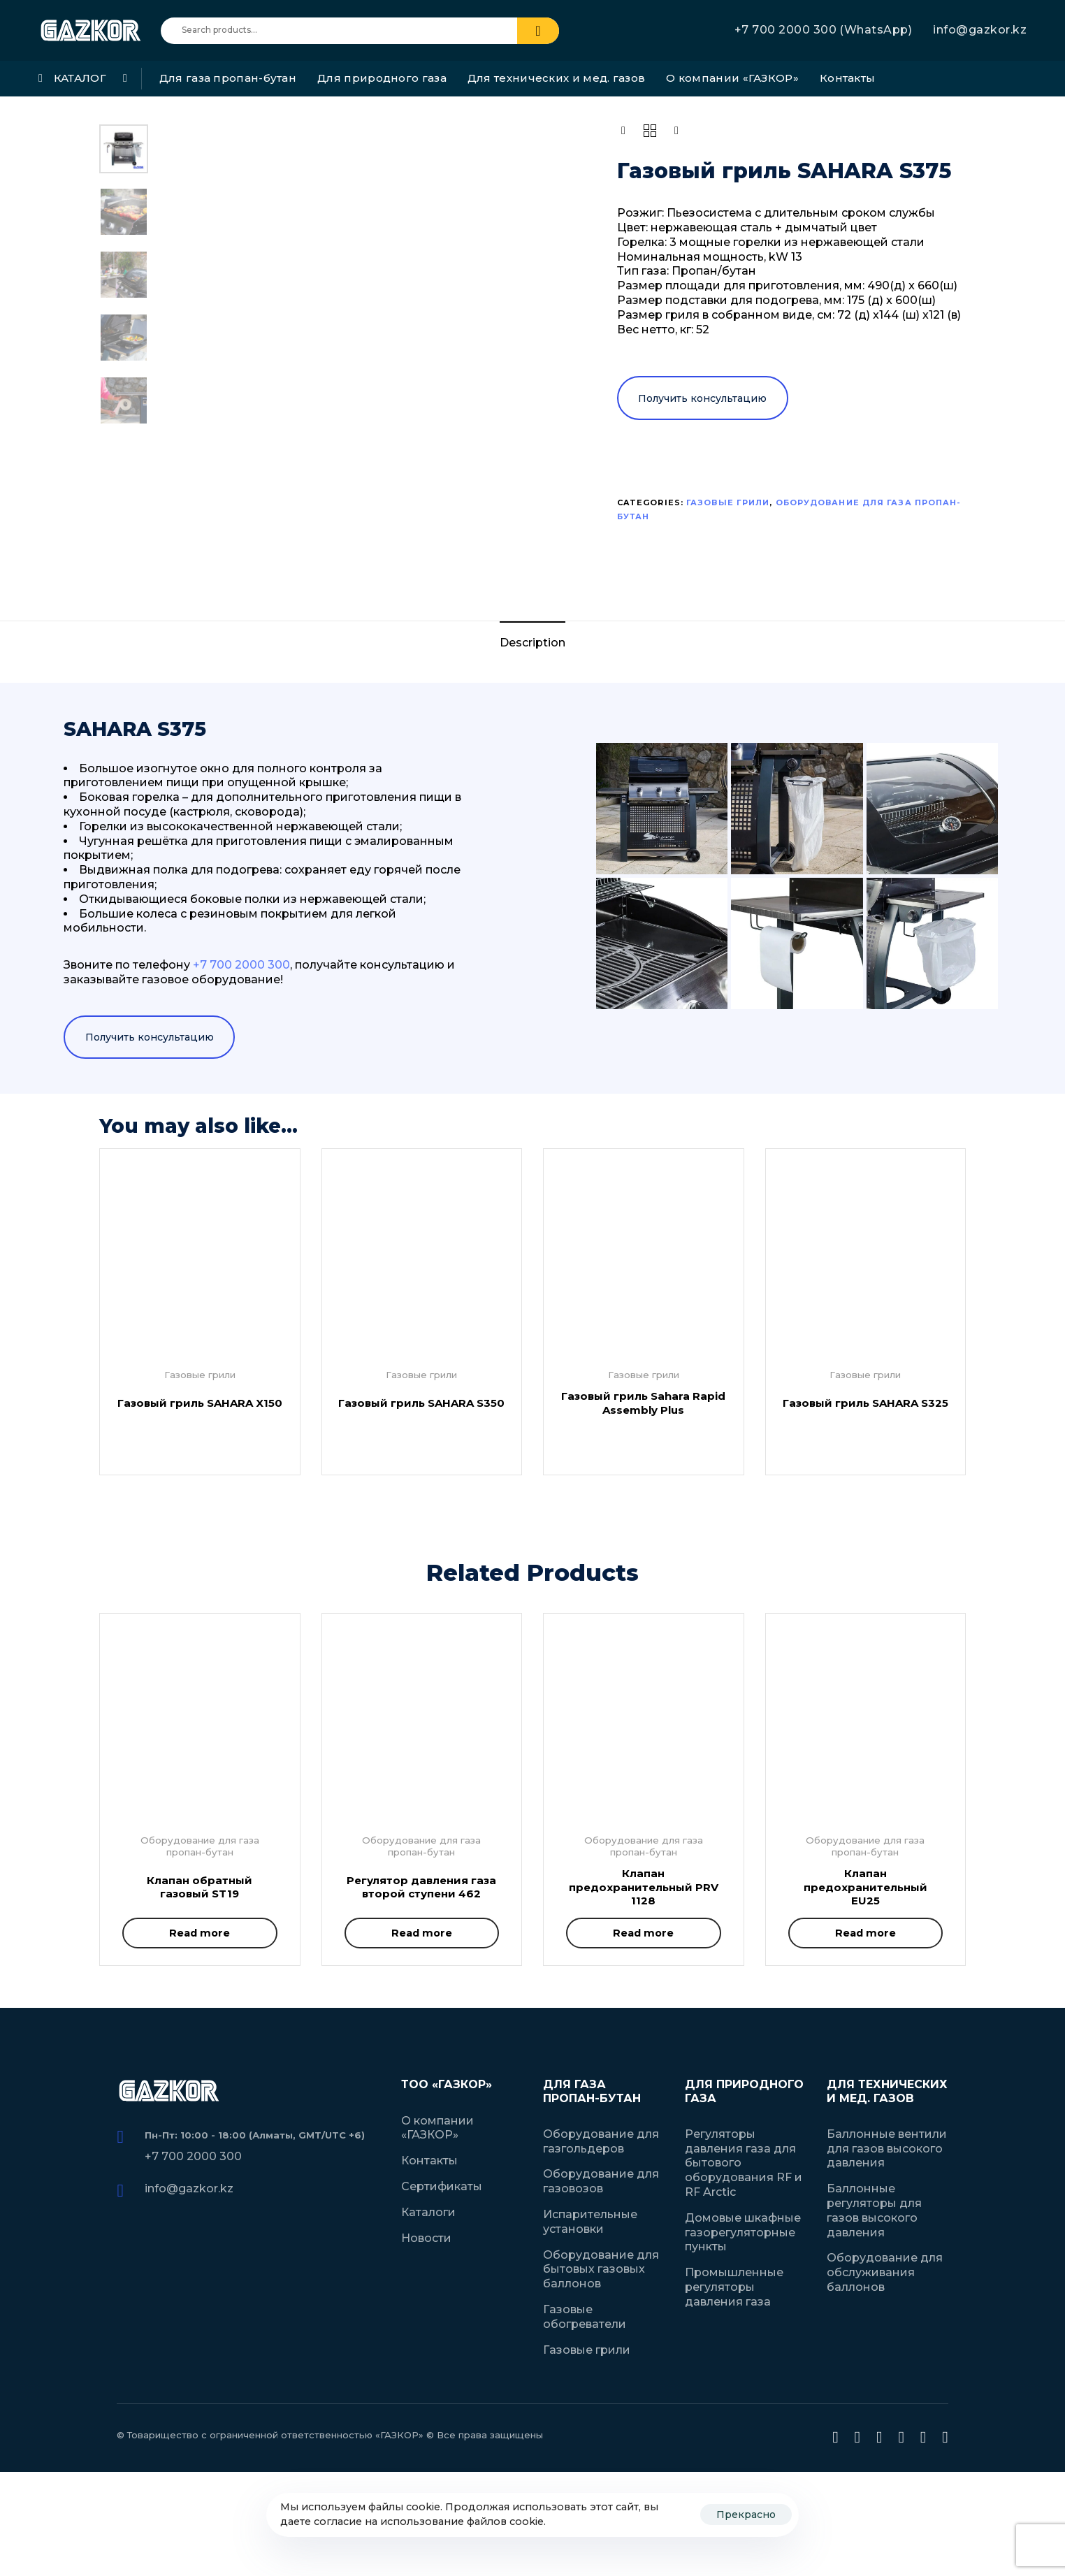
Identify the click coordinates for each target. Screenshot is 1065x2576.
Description (532, 642)
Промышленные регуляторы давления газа (734, 2287)
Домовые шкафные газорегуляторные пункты (743, 2232)
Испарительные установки (590, 2222)
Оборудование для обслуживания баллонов (885, 2272)
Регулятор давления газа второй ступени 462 (421, 1887)
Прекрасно (746, 2514)
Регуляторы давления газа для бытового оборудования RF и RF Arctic (743, 2163)
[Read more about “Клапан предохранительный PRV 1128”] (643, 1933)
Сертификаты (441, 2186)
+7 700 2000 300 (193, 2156)
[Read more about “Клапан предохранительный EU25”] (865, 1933)
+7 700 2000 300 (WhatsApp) (823, 29)
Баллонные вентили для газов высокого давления (887, 2148)
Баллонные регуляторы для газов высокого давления (874, 2210)
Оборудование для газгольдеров (601, 2141)
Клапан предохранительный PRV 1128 (643, 1887)
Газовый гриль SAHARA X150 (199, 1403)
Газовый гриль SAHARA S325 (865, 1403)
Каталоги (428, 2212)
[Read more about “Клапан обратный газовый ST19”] (199, 1933)
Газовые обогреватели (584, 2317)
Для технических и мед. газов (556, 78)
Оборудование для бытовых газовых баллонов (601, 2269)
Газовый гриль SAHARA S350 (421, 1403)
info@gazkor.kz (980, 29)
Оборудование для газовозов (601, 2181)
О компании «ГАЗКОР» (732, 78)
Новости (426, 2238)
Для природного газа (382, 78)
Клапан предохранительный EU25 (865, 1887)
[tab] (532, 643)
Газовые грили (727, 502)
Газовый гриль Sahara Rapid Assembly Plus (643, 1403)
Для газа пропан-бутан (227, 78)
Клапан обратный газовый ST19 (199, 1887)
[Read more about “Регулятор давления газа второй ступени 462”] (422, 1933)
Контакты (847, 78)
